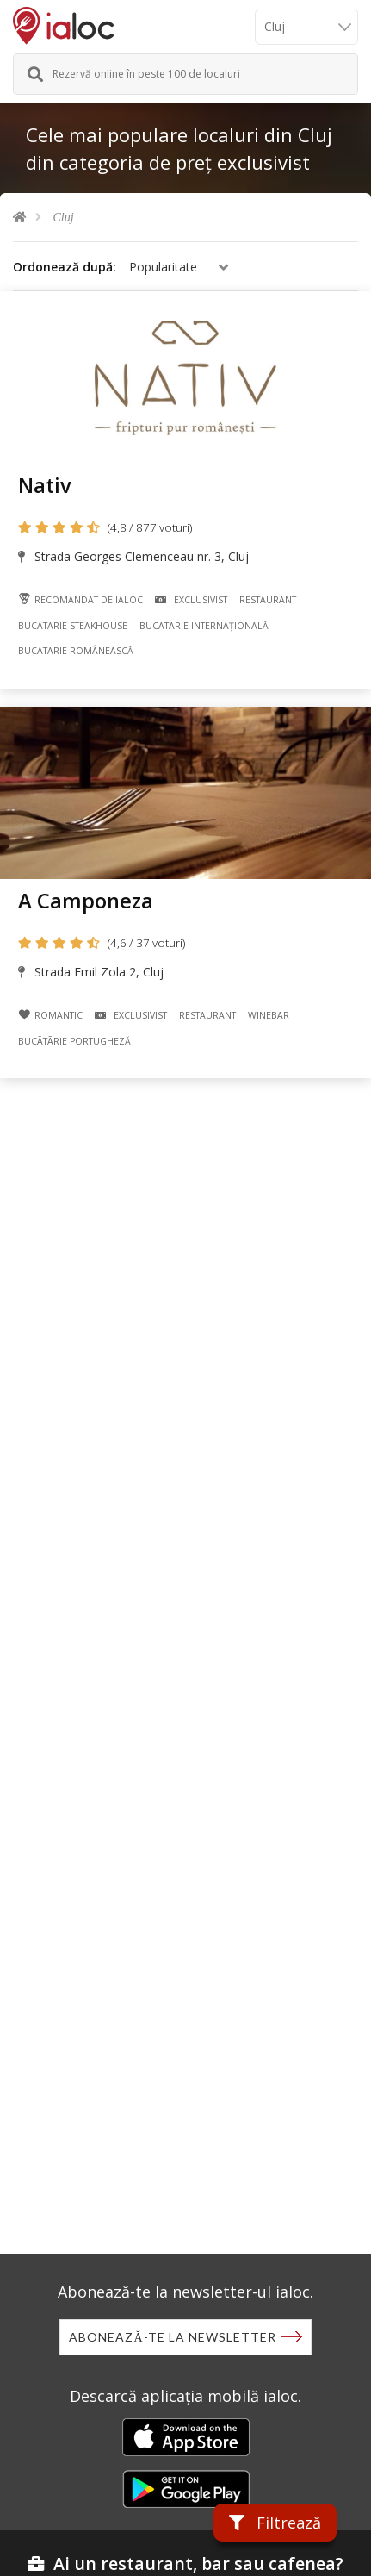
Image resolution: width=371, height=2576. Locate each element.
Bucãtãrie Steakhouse (72, 626)
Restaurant (267, 600)
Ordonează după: (64, 267)
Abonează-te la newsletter (172, 2337)
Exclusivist (190, 600)
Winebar (268, 1015)
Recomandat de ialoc (80, 599)
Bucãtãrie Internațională (204, 626)
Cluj (63, 217)
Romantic (50, 1014)
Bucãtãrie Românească (75, 651)
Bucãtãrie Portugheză (74, 1041)
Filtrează (275, 2522)
